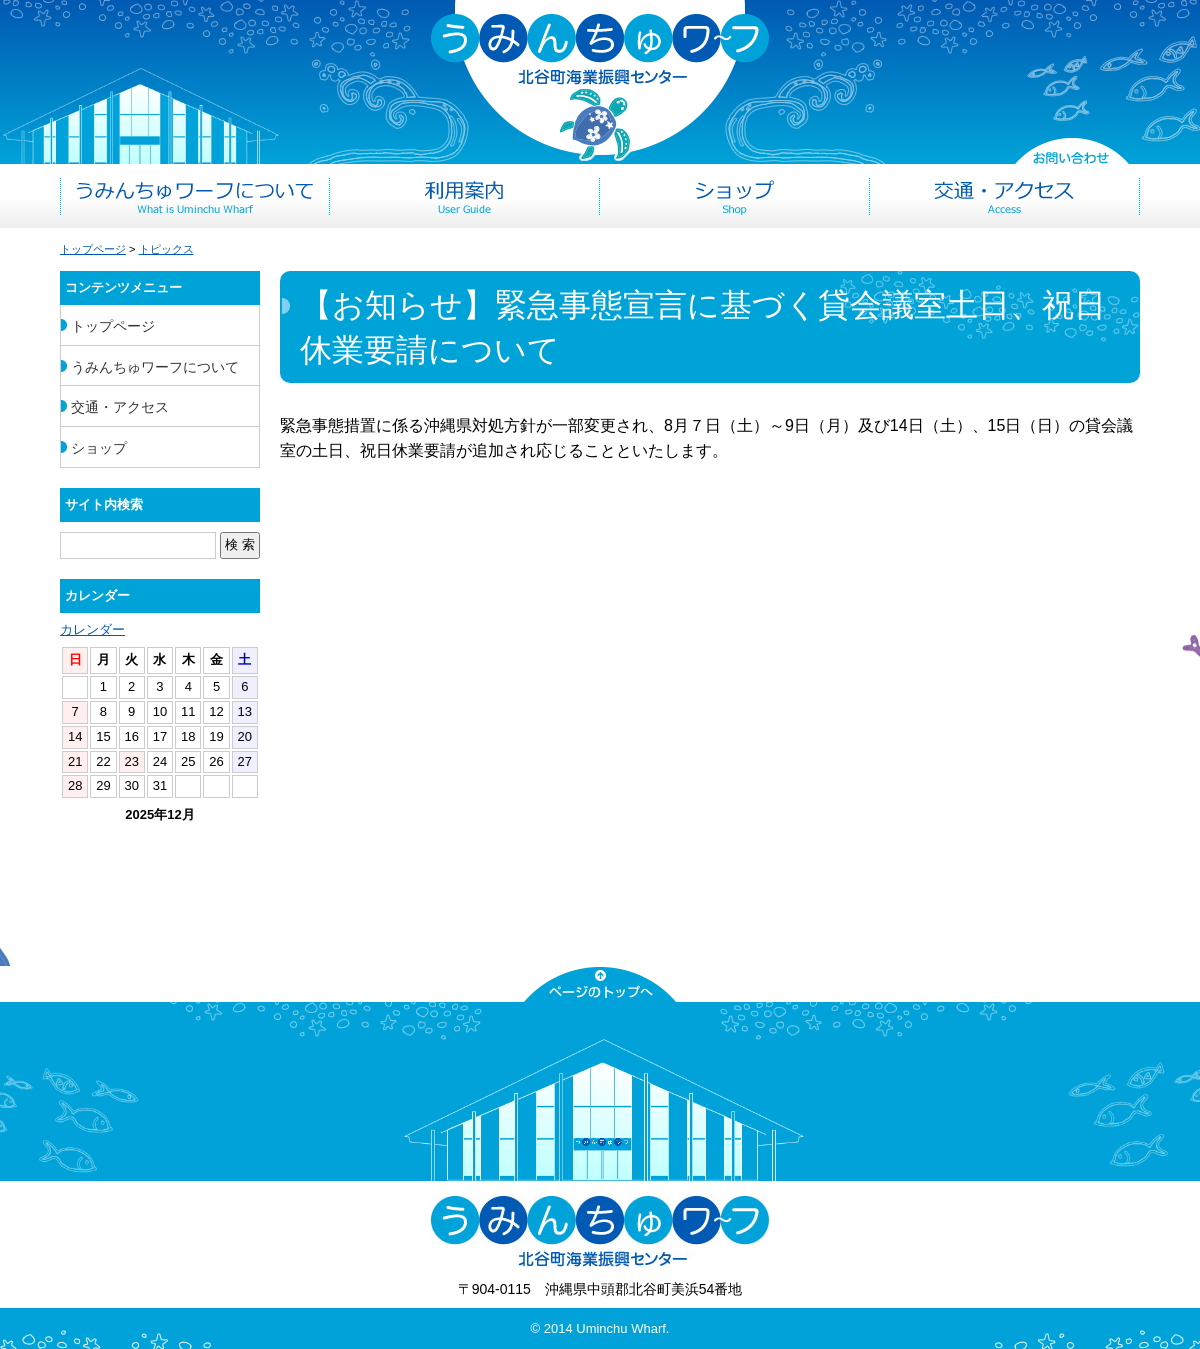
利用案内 (465, 196)
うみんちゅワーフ (600, 81)
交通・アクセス (1005, 196)
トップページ (93, 249)
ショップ (735, 196)
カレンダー (92, 629)
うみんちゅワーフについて (195, 196)
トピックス (166, 249)
